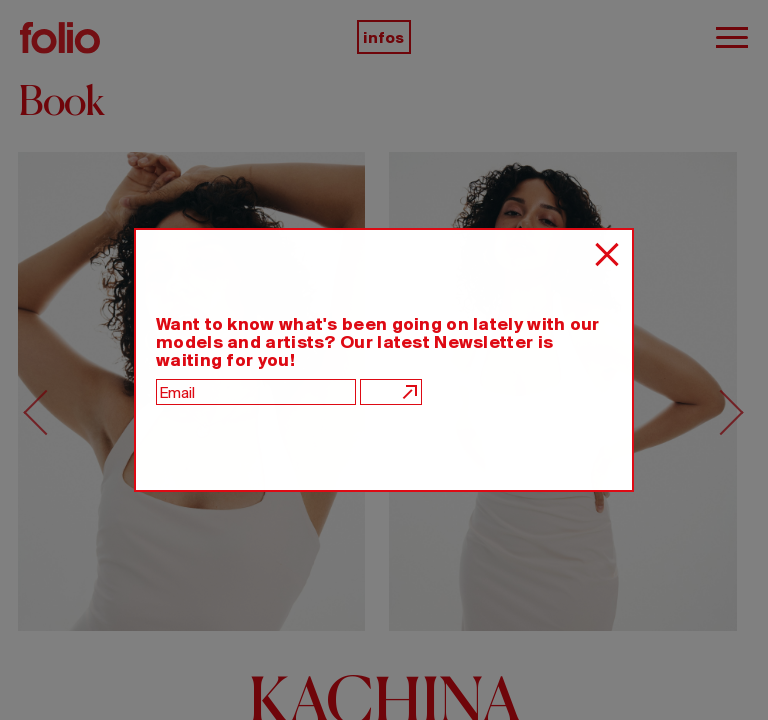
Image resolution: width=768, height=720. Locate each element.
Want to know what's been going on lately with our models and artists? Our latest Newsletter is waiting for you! (378, 342)
